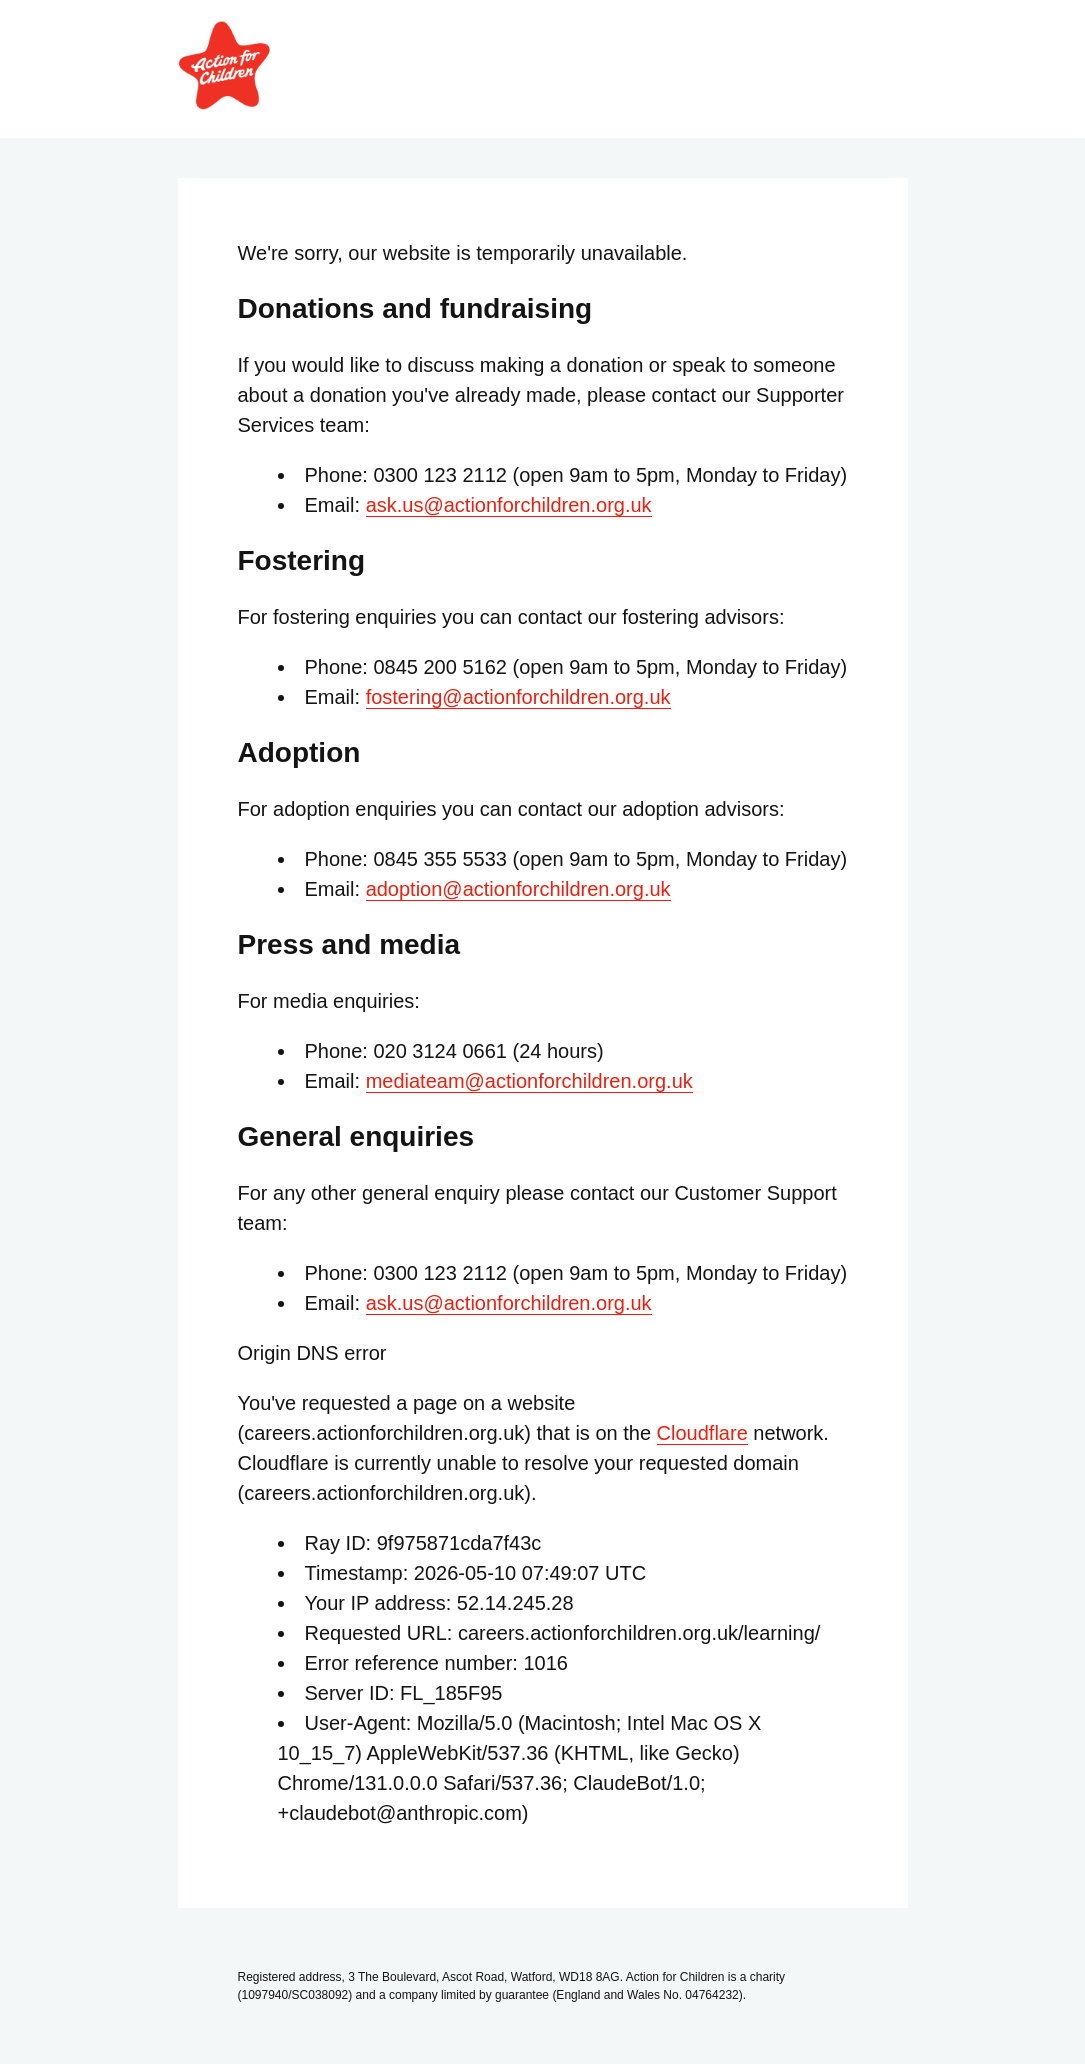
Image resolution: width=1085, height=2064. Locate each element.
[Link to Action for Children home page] (224, 103)
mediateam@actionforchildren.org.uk (529, 1081)
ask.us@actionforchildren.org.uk (509, 505)
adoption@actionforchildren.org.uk (518, 889)
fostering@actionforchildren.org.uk (518, 697)
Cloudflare (702, 1433)
